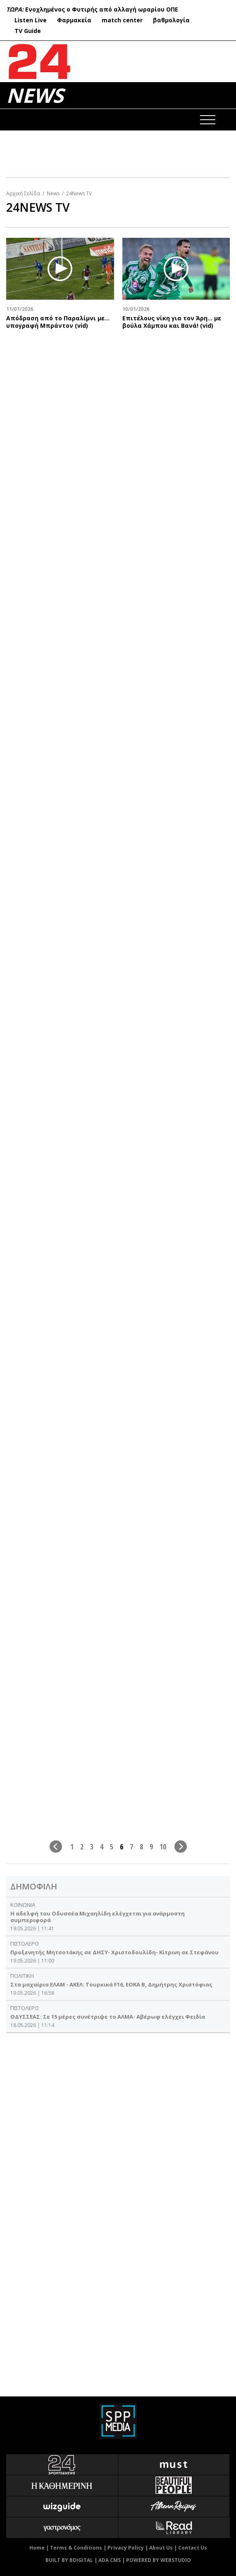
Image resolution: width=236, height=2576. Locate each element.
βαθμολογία (171, 20)
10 (163, 1846)
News (53, 193)
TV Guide (27, 31)
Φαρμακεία (74, 20)
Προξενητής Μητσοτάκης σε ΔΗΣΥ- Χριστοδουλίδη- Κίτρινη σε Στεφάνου (114, 1952)
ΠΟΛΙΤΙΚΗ (22, 1975)
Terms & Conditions (76, 2547)
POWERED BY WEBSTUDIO (158, 2560)
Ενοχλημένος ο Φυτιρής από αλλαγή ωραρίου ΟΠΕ (101, 9)
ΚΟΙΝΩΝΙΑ (22, 1904)
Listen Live (30, 20)
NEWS (34, 95)
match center (122, 20)
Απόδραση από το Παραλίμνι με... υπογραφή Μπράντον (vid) (58, 321)
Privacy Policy (125, 2547)
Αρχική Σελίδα (23, 193)
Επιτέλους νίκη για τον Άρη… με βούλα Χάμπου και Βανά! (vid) (171, 321)
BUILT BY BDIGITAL (69, 2560)
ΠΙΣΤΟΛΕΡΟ (24, 1943)
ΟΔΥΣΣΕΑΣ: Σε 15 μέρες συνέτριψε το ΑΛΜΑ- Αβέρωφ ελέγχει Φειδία (107, 2016)
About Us (161, 2547)
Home (37, 2547)
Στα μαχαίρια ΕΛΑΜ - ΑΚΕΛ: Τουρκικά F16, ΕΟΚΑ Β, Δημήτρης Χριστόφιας (111, 1984)
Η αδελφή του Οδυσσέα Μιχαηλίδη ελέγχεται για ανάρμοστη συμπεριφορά (97, 1917)
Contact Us (192, 2547)
